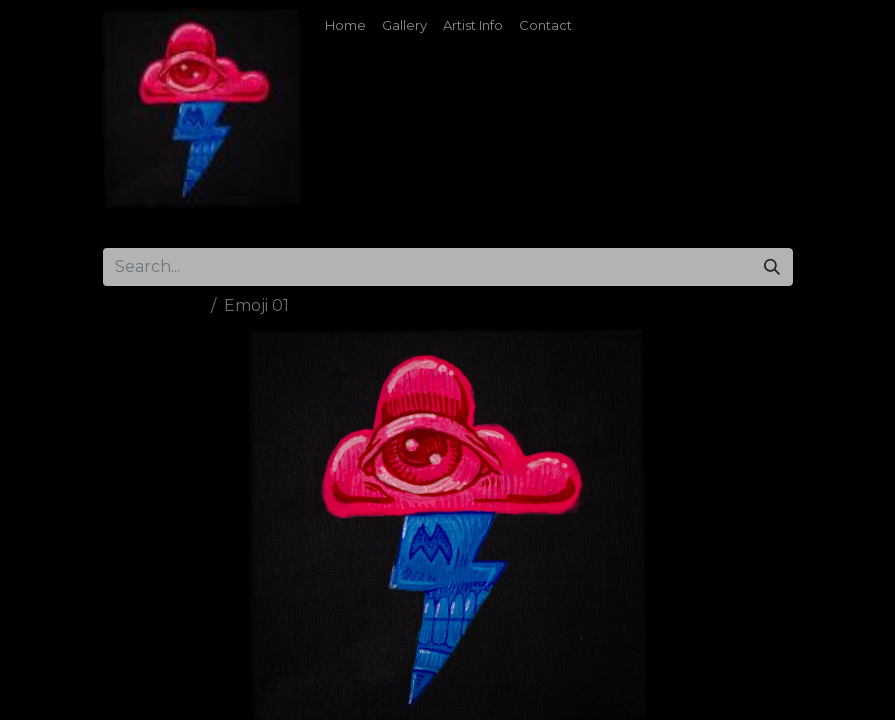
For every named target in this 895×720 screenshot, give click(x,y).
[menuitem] (345, 26)
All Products (153, 305)
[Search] (772, 267)
